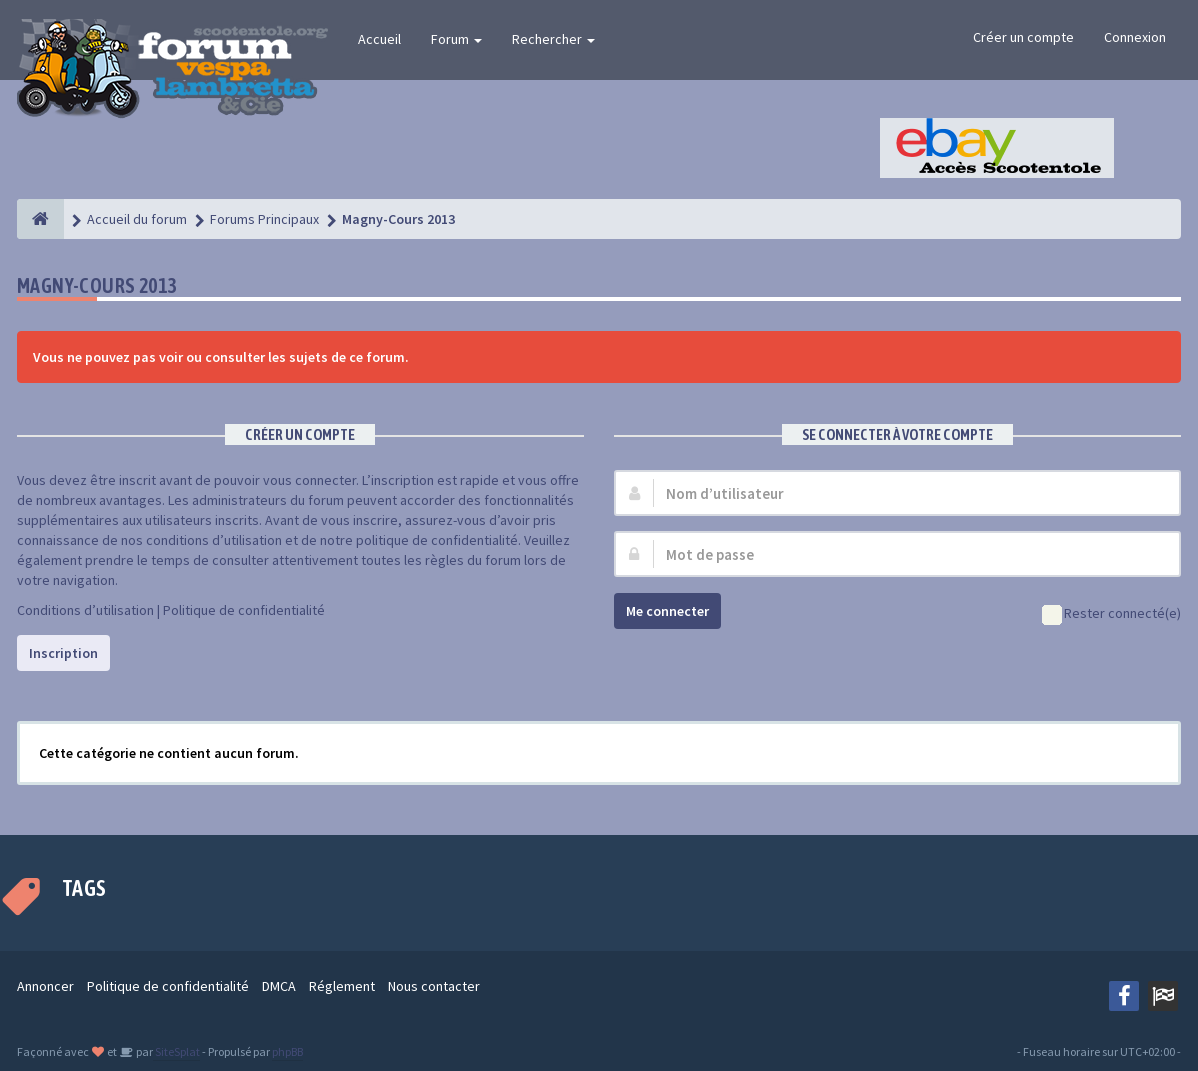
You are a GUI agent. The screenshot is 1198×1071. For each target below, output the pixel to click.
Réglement (342, 986)
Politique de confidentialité (244, 610)
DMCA (279, 986)
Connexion (1135, 37)
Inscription (63, 653)
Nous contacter (434, 986)
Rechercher (553, 39)
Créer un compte (1023, 37)
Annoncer (45, 986)
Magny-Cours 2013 (96, 285)
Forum (456, 39)
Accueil (379, 39)
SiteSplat (176, 1051)
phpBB (287, 1051)
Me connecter (667, 611)
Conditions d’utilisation (85, 610)
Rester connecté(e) (1111, 614)
